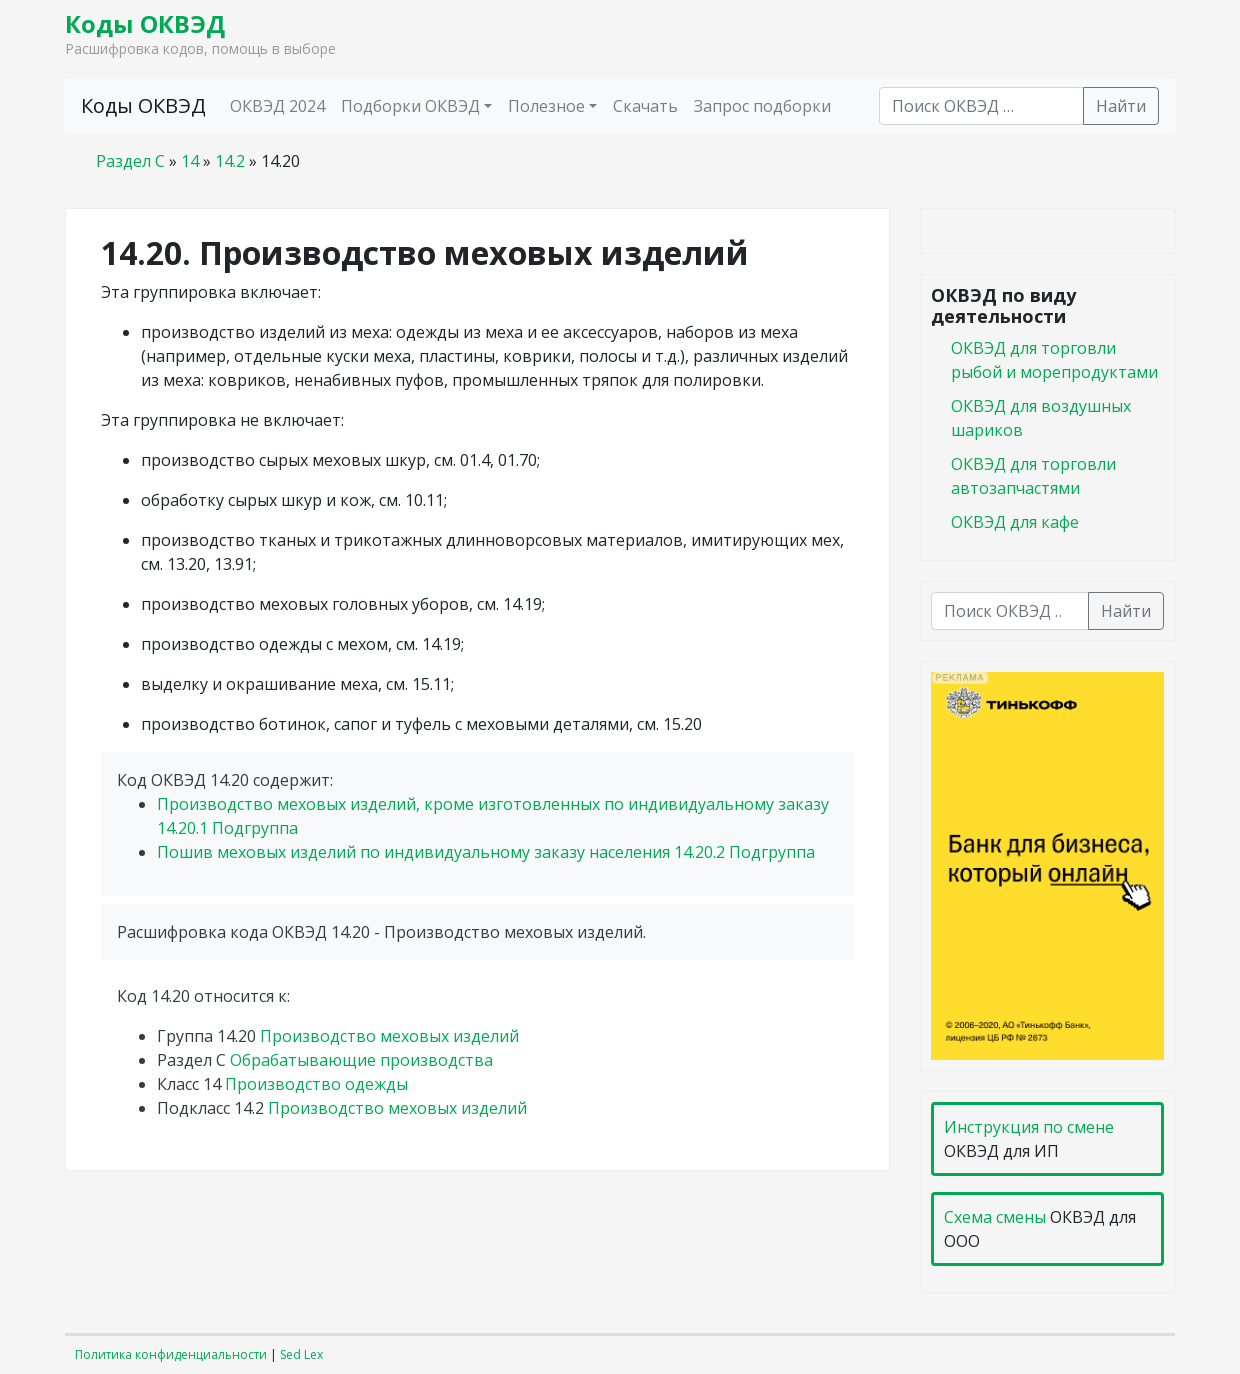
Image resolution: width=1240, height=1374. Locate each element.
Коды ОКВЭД (145, 23)
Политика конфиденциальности (171, 1354)
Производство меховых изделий (389, 1036)
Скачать (645, 106)
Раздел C (130, 161)
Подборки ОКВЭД (410, 106)
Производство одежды (316, 1084)
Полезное (546, 106)
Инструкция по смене (1029, 1127)
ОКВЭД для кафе (1015, 522)
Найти (1121, 106)
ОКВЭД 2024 (277, 106)
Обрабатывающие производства (361, 1060)
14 (190, 161)
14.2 (230, 161)
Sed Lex (301, 1354)
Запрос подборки (762, 106)
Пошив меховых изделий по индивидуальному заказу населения (486, 852)
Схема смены (995, 1217)
